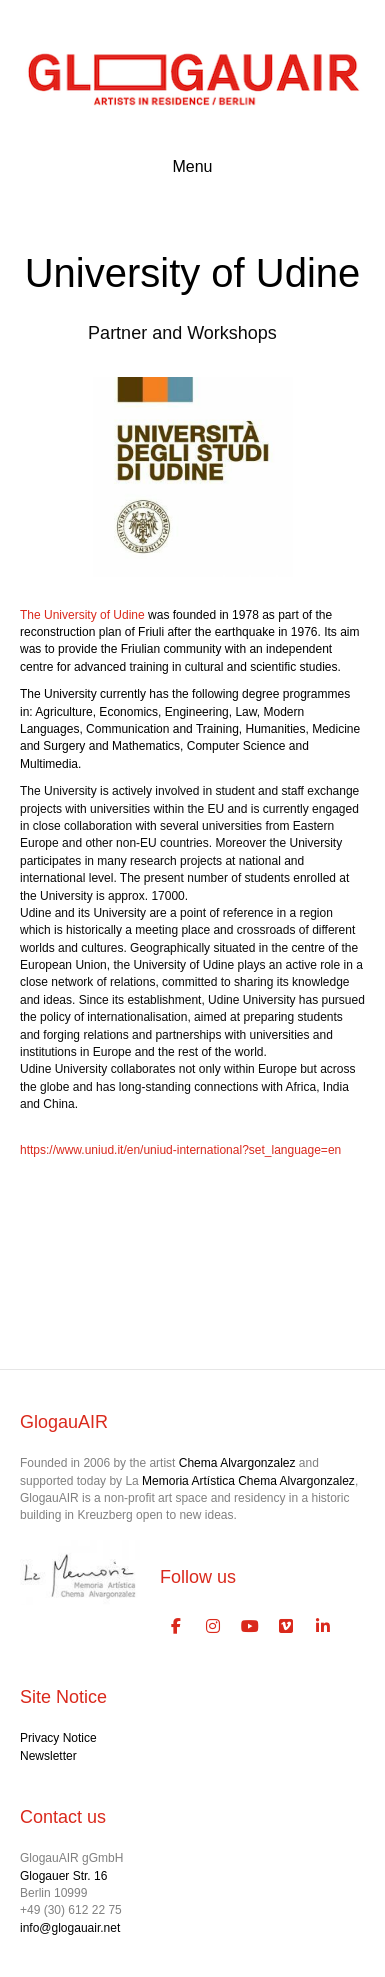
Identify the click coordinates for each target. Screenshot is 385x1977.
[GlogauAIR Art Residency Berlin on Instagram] (213, 1628)
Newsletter (48, 1756)
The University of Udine (82, 615)
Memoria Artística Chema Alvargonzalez (248, 1481)
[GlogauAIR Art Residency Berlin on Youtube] (250, 1628)
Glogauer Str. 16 (63, 1876)
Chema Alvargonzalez (237, 1463)
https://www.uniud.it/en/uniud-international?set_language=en (180, 1150)
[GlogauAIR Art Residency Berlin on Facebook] (176, 1628)
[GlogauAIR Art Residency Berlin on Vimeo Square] (287, 1628)
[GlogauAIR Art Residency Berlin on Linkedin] (323, 1628)
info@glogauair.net (70, 1928)
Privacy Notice (58, 1738)
